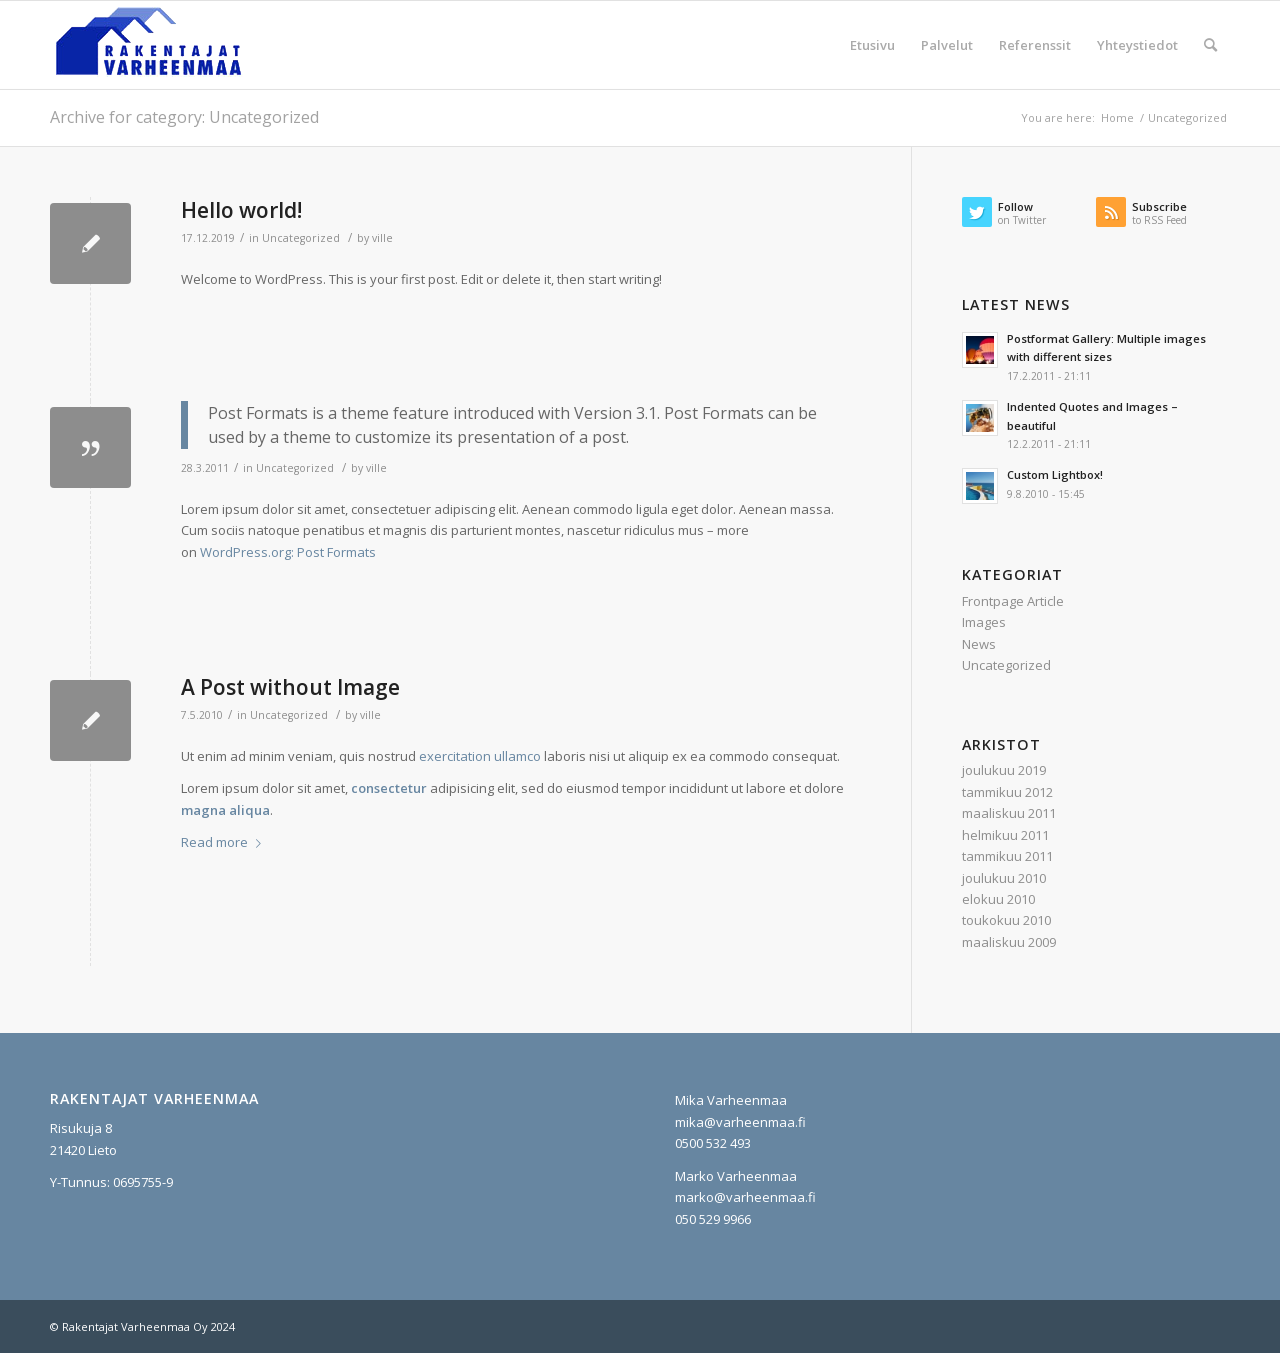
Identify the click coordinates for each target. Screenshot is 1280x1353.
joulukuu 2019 (1004, 770)
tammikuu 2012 (1007, 792)
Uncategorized (301, 238)
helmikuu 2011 (1005, 835)
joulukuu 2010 (1004, 878)
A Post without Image (290, 687)
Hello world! (241, 210)
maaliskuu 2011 (1009, 813)
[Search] (1210, 45)
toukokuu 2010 (1006, 920)
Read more (225, 842)
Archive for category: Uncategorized (184, 117)
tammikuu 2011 (1007, 856)
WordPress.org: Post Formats (288, 552)
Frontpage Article (1013, 601)
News (979, 644)
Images (984, 622)
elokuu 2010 (998, 899)
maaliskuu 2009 (1009, 942)
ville (382, 238)
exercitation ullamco (480, 756)
